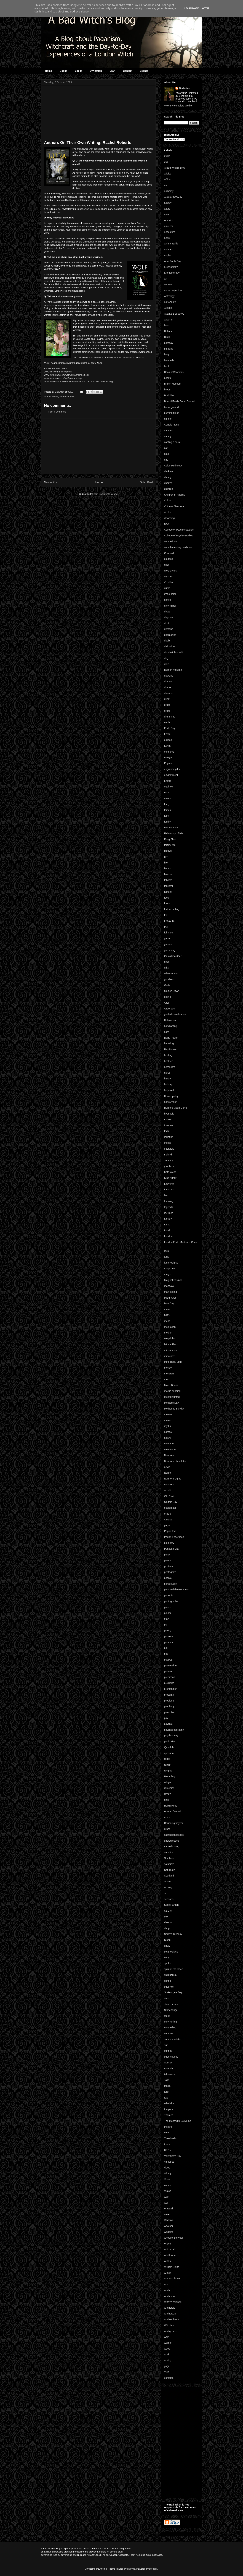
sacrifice (168, 1852)
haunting (169, 1043)
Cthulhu (168, 582)
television (169, 2103)
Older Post (146, 482)
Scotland (169, 1875)
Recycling (169, 1776)
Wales (167, 2190)
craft (166, 564)
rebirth (167, 1764)
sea (166, 1893)
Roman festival (172, 1811)
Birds (167, 337)
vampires (169, 2161)
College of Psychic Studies (179, 529)
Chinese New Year (174, 506)
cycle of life (170, 594)
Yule (166, 2372)
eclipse (168, 739)
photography (171, 1601)
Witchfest (169, 2325)
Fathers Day (171, 827)
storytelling (170, 2027)
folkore (168, 891)
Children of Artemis (174, 494)
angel (167, 237)
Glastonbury (171, 973)
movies (168, 1414)
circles (167, 512)
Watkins (168, 2220)
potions (168, 1671)
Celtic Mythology (173, 465)
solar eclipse (171, 1951)
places (167, 1607)
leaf (166, 1195)
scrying (168, 1887)
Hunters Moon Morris (176, 1107)
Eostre (167, 780)
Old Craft (169, 1496)
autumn (168, 319)
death (167, 623)
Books (63, 70)
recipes (168, 1770)
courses (168, 558)
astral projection (173, 290)
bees (167, 325)
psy (166, 1718)
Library (168, 1218)
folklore (168, 880)
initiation (168, 1137)
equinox (168, 786)
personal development (176, 1589)
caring (167, 436)
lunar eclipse (171, 1262)
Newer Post (51, 482)
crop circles (170, 570)
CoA (166, 524)
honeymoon (170, 1101)
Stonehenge (171, 2010)
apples (168, 255)
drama (167, 687)
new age (169, 1443)
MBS (167, 1315)
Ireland (168, 1154)
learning (168, 1201)
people (168, 1578)
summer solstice (173, 2039)
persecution (170, 1583)
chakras (168, 471)
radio (167, 1758)
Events (144, 70)
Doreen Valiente (173, 669)
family (167, 821)
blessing (168, 348)
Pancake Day (171, 1548)
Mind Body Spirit (173, 1361)
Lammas (169, 1189)
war (166, 2202)
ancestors (169, 232)
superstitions (171, 2056)
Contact (127, 70)
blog (166, 354)
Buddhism (169, 395)
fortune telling (171, 909)
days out (169, 617)
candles (168, 430)
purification (170, 1741)
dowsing (168, 675)
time (166, 2132)
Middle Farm (171, 1344)
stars (167, 1998)
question (169, 1753)
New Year (169, 1455)
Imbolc (168, 1119)
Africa (167, 179)
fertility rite (170, 845)
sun (166, 2045)
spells (167, 1963)
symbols (168, 2068)
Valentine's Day (172, 2156)
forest (167, 903)
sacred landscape (174, 1834)
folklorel (168, 885)
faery (167, 804)
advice (167, 173)
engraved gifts (172, 769)
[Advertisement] (98, 114)
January (168, 1160)
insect (167, 1142)
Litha (167, 1224)
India (167, 1131)
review (167, 1793)
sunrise (168, 2050)
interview (64, 396)
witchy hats (170, 2331)
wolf (72, 396)
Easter (167, 734)
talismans (169, 2074)
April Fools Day (172, 261)
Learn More (192, 8)
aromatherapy (172, 272)
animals (168, 249)
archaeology (171, 266)
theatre (168, 2126)
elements (169, 751)
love (166, 1250)
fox (166, 915)
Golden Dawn (171, 991)
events (168, 798)
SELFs (168, 1910)
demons (168, 629)
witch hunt (169, 2296)
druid (167, 710)
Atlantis (168, 307)
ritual (167, 1799)
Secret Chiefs (171, 1904)
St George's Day (173, 1992)
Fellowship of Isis (173, 833)
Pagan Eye (170, 1531)
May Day (169, 1303)
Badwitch (184, 88)
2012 (167, 156)
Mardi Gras (170, 1297)
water (167, 2214)
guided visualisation (175, 1014)
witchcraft (169, 2307)
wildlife (168, 2261)
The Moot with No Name (177, 2121)
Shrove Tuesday (173, 1934)
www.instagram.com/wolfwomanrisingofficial (66, 375)
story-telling (170, 2021)
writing (167, 2360)
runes (167, 1829)
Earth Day (169, 728)
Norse (167, 1472)
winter (167, 2272)
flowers (168, 874)
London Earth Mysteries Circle (181, 1242)
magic (167, 1274)
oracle (167, 1513)
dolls (166, 664)
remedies (169, 1788)
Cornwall (169, 553)
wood (167, 2348)
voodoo (168, 2185)
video (167, 2167)
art (165, 278)
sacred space (171, 1840)
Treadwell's (170, 2138)
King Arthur (170, 1177)
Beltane (168, 331)
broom (167, 389)
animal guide (171, 243)
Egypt (167, 745)
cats (166, 453)
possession (170, 1665)
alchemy (168, 191)
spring (167, 1980)
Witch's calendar (173, 2302)
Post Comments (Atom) (106, 494)
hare (166, 1031)
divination (169, 646)
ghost (167, 961)
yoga (167, 2366)
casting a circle (172, 442)
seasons (168, 1899)
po (165, 1624)
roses (167, 1817)
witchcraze (170, 2313)
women (168, 2342)
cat (166, 448)
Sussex (168, 2062)
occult (167, 1490)
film (166, 856)
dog (166, 658)
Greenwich (170, 1008)
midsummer (170, 1350)
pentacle (169, 1566)
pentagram (170, 1572)
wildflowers (170, 2255)
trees (167, 2144)
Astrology (169, 296)
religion (168, 1782)
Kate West (170, 1172)
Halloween (170, 1020)
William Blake (171, 2267)
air (165, 185)
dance (167, 599)
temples (168, 2109)
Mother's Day (171, 1402)
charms (168, 483)
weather (168, 2226)
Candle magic (172, 424)
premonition (170, 1688)
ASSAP (168, 284)
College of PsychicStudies (178, 535)
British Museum (172, 383)
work (167, 2354)
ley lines (168, 1213)
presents (169, 1694)
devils (167, 640)
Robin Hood (170, 1805)
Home (48, 70)
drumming (169, 716)
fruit (166, 926)
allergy (168, 202)
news (167, 1467)
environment (171, 775)
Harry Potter (171, 1037)
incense (168, 1125)
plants (167, 1613)
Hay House (170, 1049)
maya (167, 1309)
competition (170, 541)
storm (167, 2015)
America (168, 220)
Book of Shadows (174, 372)
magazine (169, 1268)
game (167, 938)
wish (166, 2284)
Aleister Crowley (173, 196)
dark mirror (170, 605)
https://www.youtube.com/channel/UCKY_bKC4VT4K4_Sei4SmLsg (78, 381)
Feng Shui (170, 839)
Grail (167, 1002)
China (167, 500)
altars (167, 208)
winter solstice (172, 2278)
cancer (168, 418)
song (167, 1957)
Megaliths (169, 1338)
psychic (168, 1723)
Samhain (169, 1858)
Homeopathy (171, 1096)
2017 (167, 161)
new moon (170, 1449)
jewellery (169, 1166)
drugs (167, 704)
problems (169, 1700)
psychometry (171, 1735)
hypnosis (169, 1113)
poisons (168, 1642)
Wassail (168, 2208)
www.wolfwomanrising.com (58, 371)
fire (166, 862)
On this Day (170, 1501)
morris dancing (172, 1391)
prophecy (169, 1706)
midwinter (169, 1356)
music (167, 1420)
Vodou (167, 2179)
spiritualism (170, 1975)
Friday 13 (169, 921)
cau (166, 459)
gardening (169, 950)
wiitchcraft (169, 2249)
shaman (168, 1922)
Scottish (168, 1881)
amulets (168, 226)
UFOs (167, 2150)
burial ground (171, 407)
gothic (167, 996)
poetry (167, 1630)
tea (166, 2097)
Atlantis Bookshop (174, 313)
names (168, 1432)
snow (167, 1945)
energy (168, 757)
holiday (168, 1084)
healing (168, 1055)
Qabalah (169, 1747)
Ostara (168, 1519)
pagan (167, 1525)
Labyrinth (169, 1183)
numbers (169, 1484)
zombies (168, 2377)
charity (168, 477)
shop (167, 1928)
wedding (168, 2231)
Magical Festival (173, 1280)
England (168, 763)
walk (166, 2196)
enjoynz (131, 2568)
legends (168, 1207)
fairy (166, 815)
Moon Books (171, 1385)
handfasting (170, 1026)
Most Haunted (172, 1396)
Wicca (167, 2243)
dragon (168, 681)
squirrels (169, 1986)
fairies (167, 810)
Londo (167, 1230)
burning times (171, 412)
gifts (166, 967)
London (168, 1236)
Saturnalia (169, 1869)
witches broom (172, 2319)
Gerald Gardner (172, 956)
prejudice (169, 1683)
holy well (169, 1090)
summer (168, 2033)
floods (167, 868)
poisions (168, 1636)
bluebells (169, 360)
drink (167, 699)
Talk (166, 2080)
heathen (168, 1061)
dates (167, 611)
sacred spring (171, 1846)
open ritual (170, 1507)
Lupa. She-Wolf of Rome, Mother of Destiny (109, 357)
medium (168, 1332)
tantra (167, 2085)
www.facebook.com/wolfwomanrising (63, 378)
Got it (205, 8)
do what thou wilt (173, 652)
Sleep (167, 1939)
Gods (167, 985)
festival (168, 850)
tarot (166, 2091)
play (166, 1618)
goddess (169, 979)
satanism (169, 1864)
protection (169, 1712)
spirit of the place (173, 1969)
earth (167, 722)
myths (167, 1426)
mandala (169, 1286)
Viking (167, 2173)
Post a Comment (57, 411)
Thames (168, 2115)
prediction (169, 1677)
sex (166, 1916)
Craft (112, 70)
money (168, 1367)
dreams (168, 693)
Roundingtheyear (173, 1823)
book (167, 366)
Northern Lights (172, 1478)
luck (166, 1256)
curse (167, 588)
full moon (169, 932)
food (166, 897)
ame (166, 214)
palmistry (169, 1542)
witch (167, 2290)
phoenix (168, 1595)
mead (167, 1321)
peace (167, 1560)
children (168, 488)
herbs (167, 1072)
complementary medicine (178, 547)
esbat (167, 792)
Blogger (153, 2568)
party (167, 1554)
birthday (168, 342)
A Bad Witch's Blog (174, 167)
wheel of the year (173, 2237)
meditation (170, 1326)
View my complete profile (178, 105)
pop (166, 1653)
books (55, 396)
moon (167, 1379)
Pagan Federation (174, 1537)
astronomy (170, 302)
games (168, 944)
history (168, 1078)
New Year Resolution (175, 1461)
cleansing (169, 518)
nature (167, 1437)
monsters (169, 1373)
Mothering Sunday (174, 1408)
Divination (96, 70)
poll (166, 1647)
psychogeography (174, 1729)
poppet (168, 1659)
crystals (168, 576)
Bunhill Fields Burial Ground (179, 401)
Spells (78, 70)
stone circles (171, 2004)
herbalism (169, 1067)
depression (170, 634)
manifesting (170, 1291)
